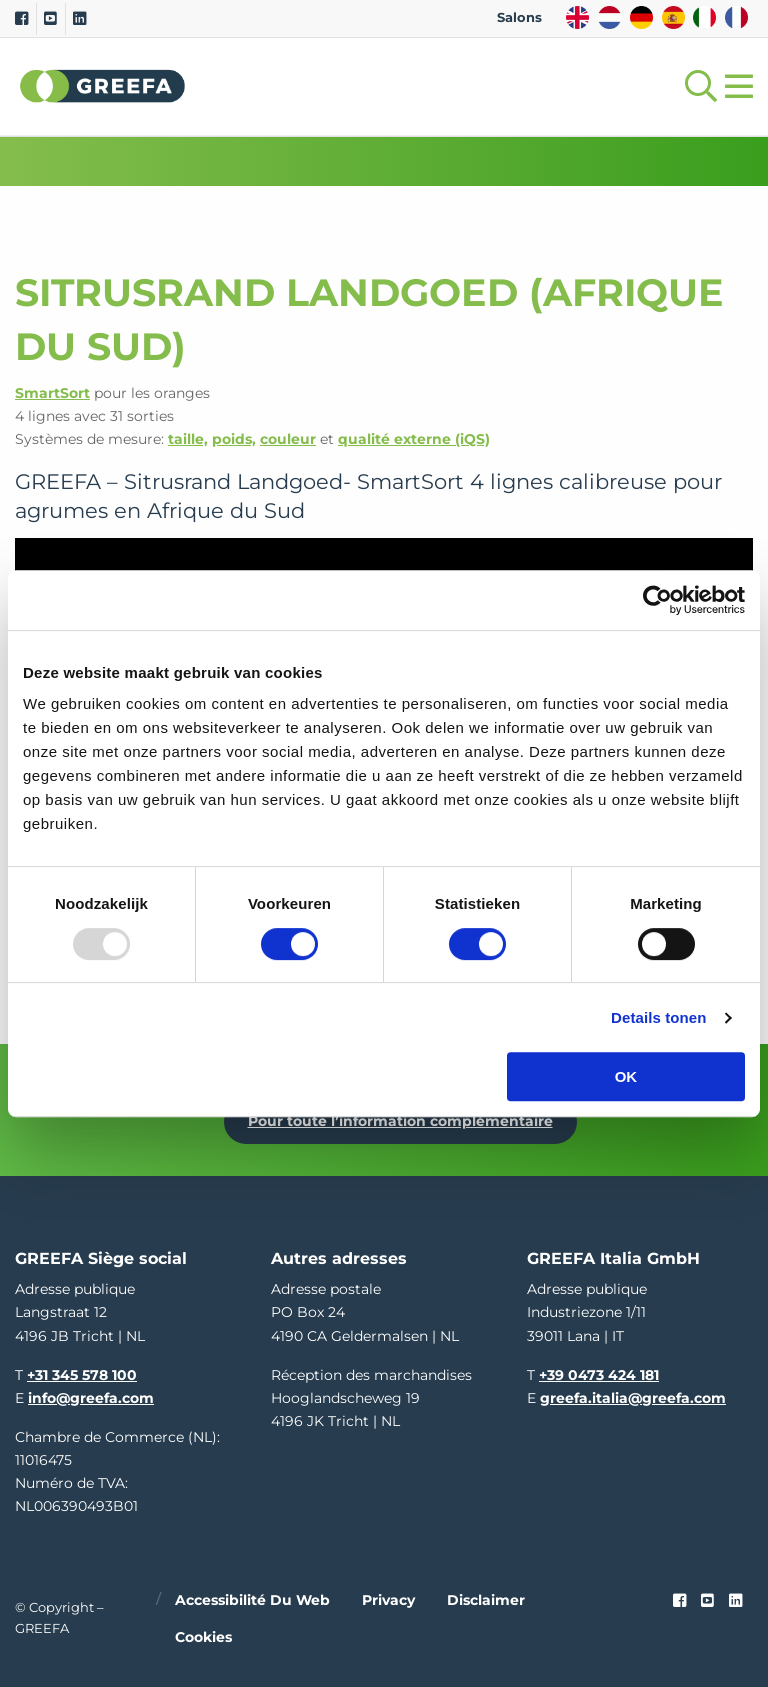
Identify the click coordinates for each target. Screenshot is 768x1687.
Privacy (388, 1600)
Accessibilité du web (252, 1600)
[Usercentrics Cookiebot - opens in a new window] (657, 600)
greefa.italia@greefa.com (633, 1398)
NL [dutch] (609, 17)
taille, (188, 439)
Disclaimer (486, 1600)
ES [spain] (673, 17)
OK (626, 1076)
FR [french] (736, 17)
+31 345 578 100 (82, 1375)
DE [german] (641, 17)
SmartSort (52, 393)
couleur (288, 439)
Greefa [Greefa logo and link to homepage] (103, 86)
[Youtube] (50, 19)
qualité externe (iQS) (414, 439)
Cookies (203, 1637)
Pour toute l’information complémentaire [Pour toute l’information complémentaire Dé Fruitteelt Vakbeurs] (400, 1121)
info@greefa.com (91, 1398)
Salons (519, 17)
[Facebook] (21, 19)
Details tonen (658, 1017)
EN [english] (577, 17)
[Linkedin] (79, 19)
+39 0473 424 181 (599, 1375)
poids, (234, 439)
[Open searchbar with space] (697, 86)
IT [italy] (704, 17)
